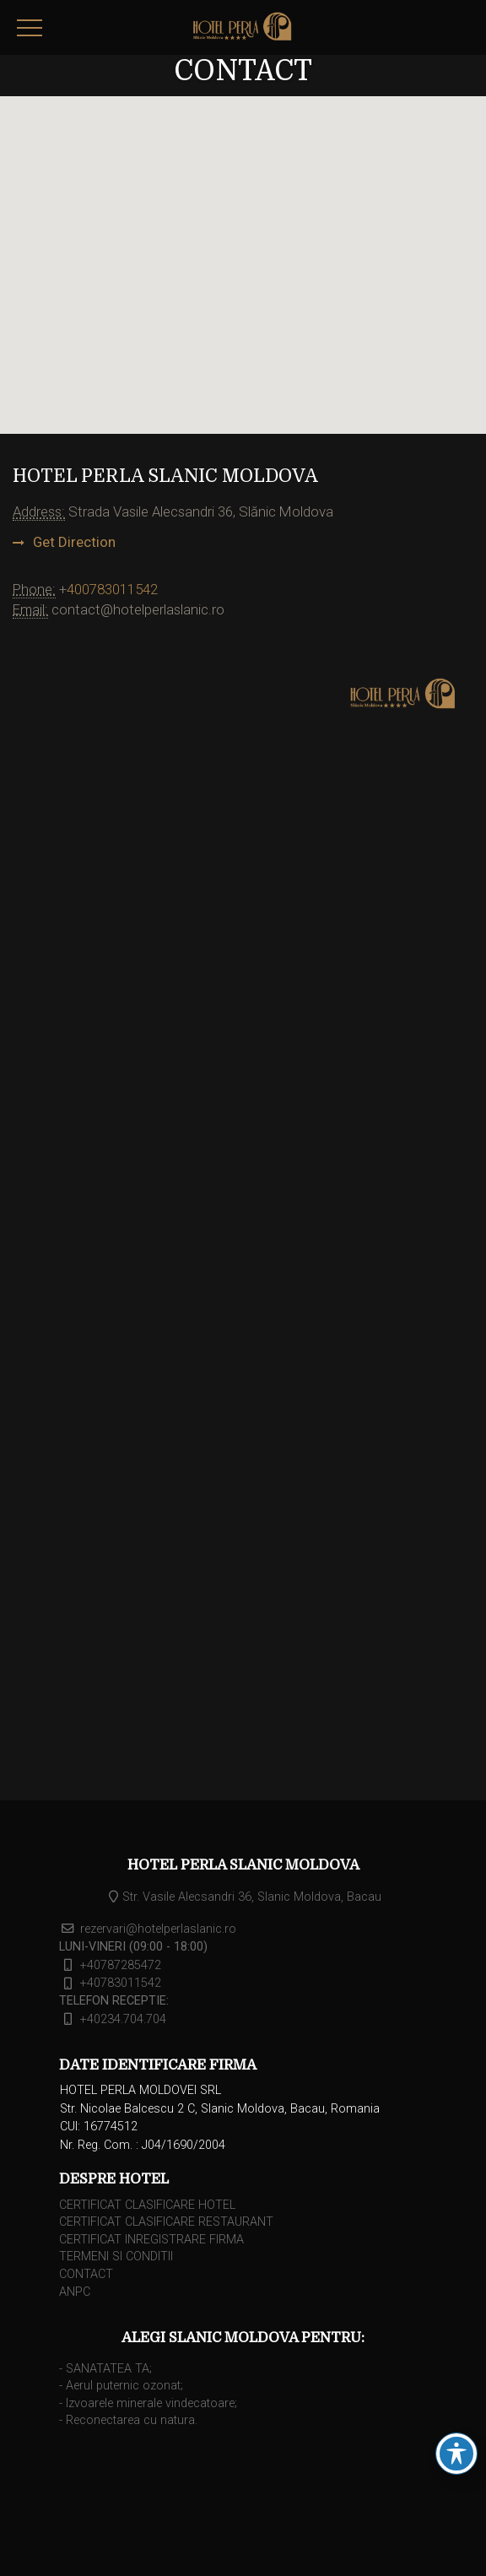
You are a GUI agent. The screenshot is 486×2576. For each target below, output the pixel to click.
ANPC (74, 2292)
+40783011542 (120, 1984)
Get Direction (74, 541)
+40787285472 (120, 1965)
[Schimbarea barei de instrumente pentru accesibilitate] (456, 2453)
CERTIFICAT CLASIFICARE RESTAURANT (166, 2222)
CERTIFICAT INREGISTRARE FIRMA (151, 2239)
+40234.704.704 (123, 2019)
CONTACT (86, 2274)
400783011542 (112, 589)
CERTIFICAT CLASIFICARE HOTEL (147, 2205)
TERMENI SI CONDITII (116, 2256)
